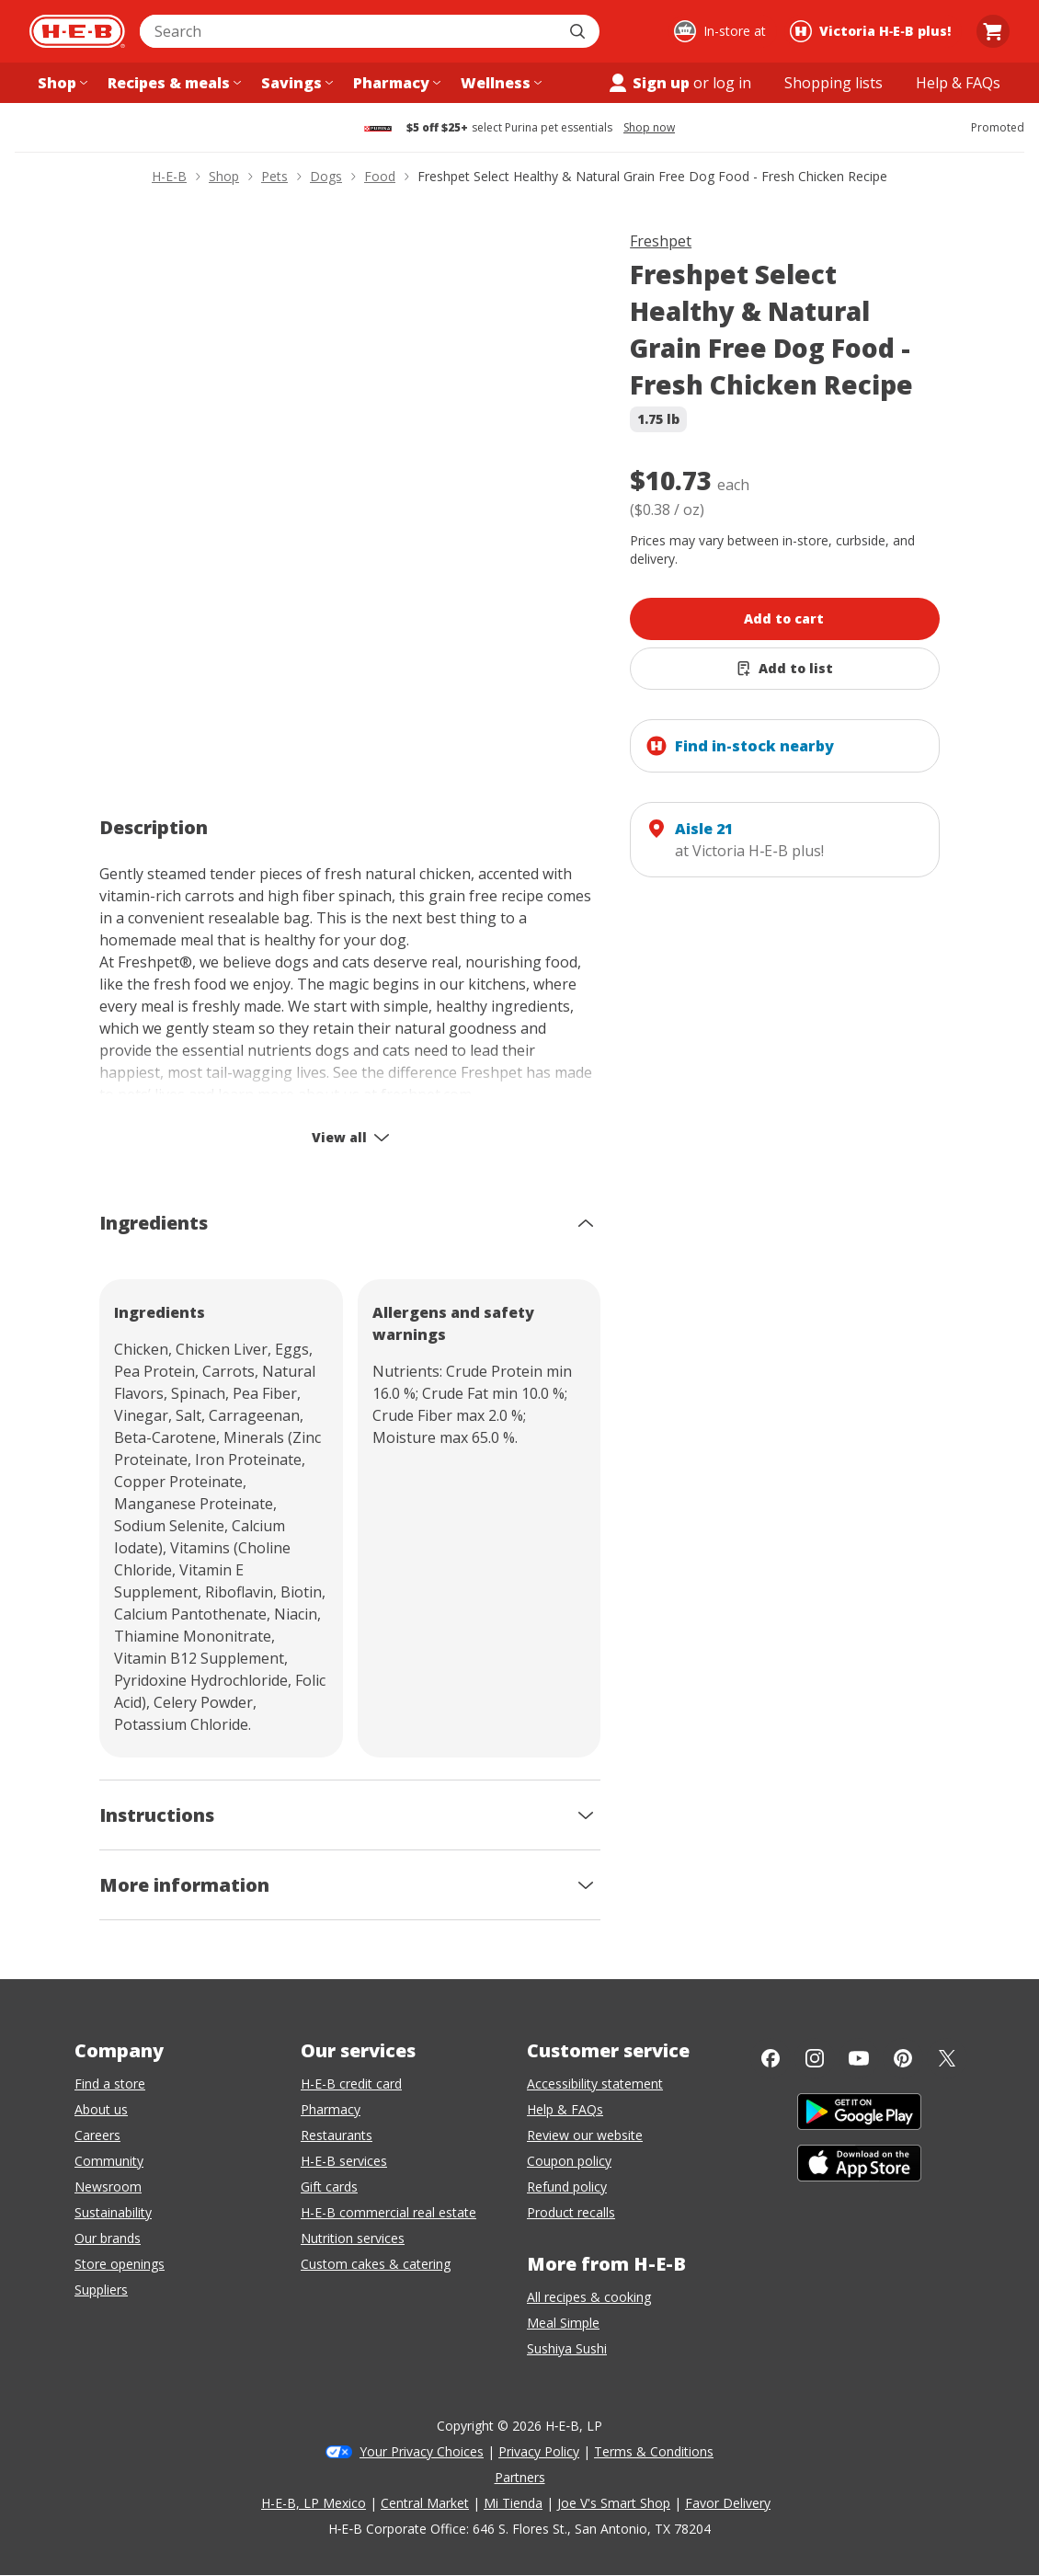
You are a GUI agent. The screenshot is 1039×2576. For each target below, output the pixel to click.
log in (732, 83)
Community (108, 2161)
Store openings (119, 2264)
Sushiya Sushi (567, 2348)
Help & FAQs (565, 2109)
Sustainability (113, 2212)
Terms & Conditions (654, 2451)
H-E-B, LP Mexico (313, 2503)
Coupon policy (569, 2161)
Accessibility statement (595, 2083)
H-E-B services (344, 2161)
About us (101, 2109)
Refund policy (567, 2186)
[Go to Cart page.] (993, 31)
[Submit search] (579, 31)
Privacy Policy (538, 2451)
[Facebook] (770, 2058)
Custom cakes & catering (376, 2264)
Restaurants (336, 2135)
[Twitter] (947, 2058)
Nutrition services (353, 2238)
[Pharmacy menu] (395, 82)
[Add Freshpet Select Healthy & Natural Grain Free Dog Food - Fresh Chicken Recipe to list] (785, 668)
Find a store (109, 2083)
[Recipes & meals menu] (172, 82)
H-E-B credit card (351, 2083)
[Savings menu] (295, 82)
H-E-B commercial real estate (388, 2212)
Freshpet (660, 241)
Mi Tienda (513, 2503)
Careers (97, 2135)
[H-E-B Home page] (77, 31)
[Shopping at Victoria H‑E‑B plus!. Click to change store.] (873, 31)
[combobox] (349, 31)
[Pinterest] (903, 2058)
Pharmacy (330, 2109)
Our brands (107, 2238)
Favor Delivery (728, 2503)
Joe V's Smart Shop (613, 2503)
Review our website (585, 2135)
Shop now (649, 127)
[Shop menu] (60, 82)
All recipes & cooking (589, 2297)
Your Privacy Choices (422, 2451)
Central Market (425, 2503)
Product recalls (571, 2212)
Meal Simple (563, 2322)
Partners (520, 2477)
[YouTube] (859, 2058)
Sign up (648, 83)
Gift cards (329, 2186)
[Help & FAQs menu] (958, 82)
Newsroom (108, 2186)
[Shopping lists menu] (833, 82)
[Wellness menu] (499, 82)
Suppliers (101, 2289)
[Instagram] (814, 2058)
